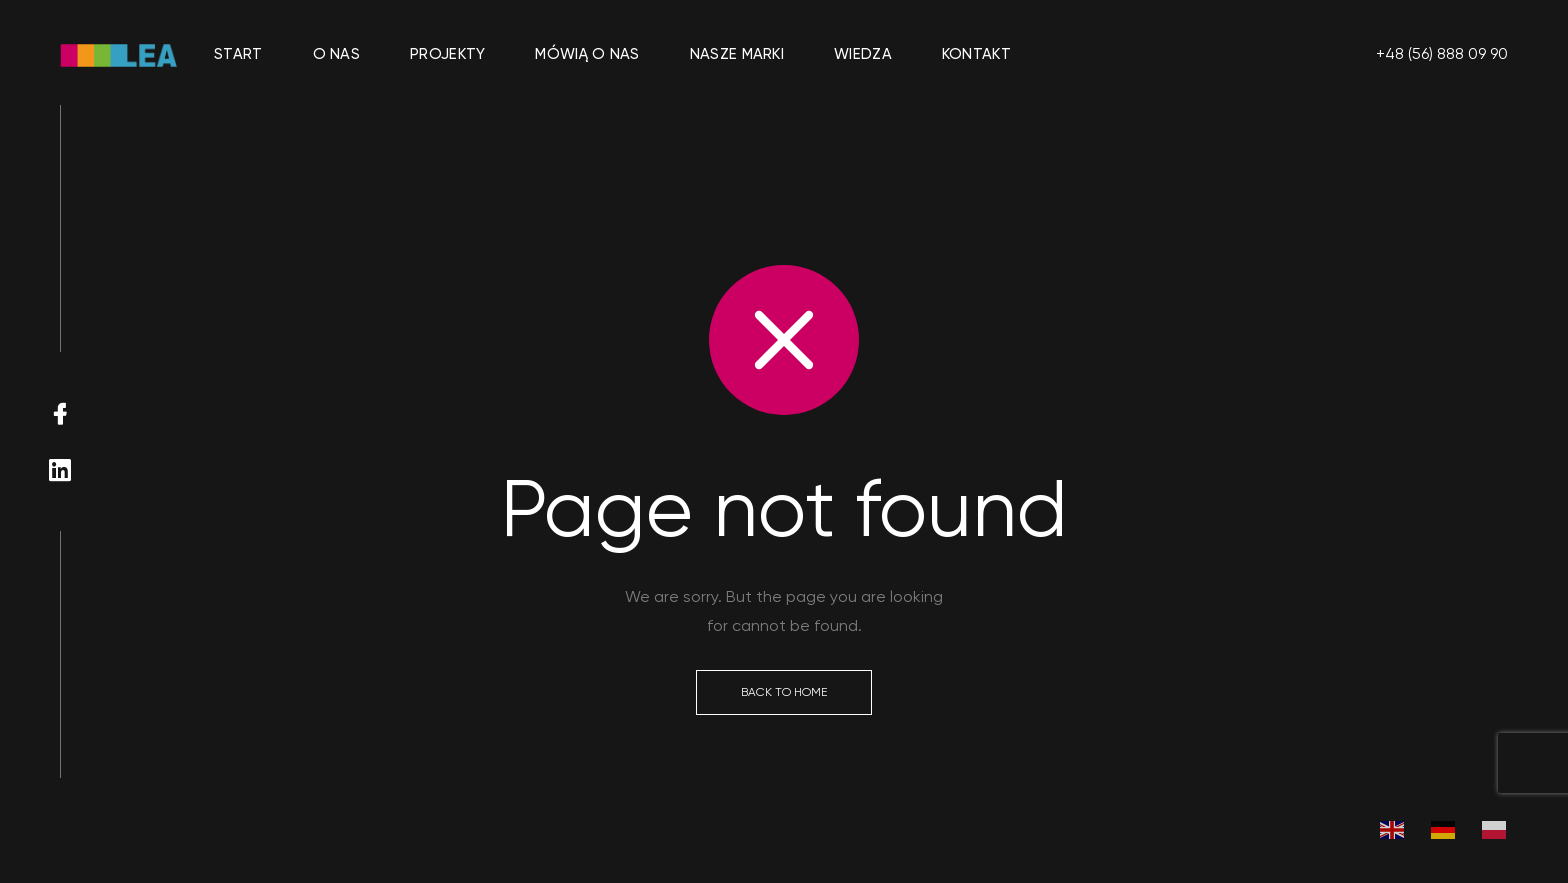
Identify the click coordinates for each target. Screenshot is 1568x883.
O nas (337, 54)
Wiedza (863, 54)
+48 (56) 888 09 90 (1442, 53)
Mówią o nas (587, 54)
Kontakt (976, 54)
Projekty (447, 54)
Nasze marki (737, 54)
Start (238, 54)
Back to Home (784, 692)
